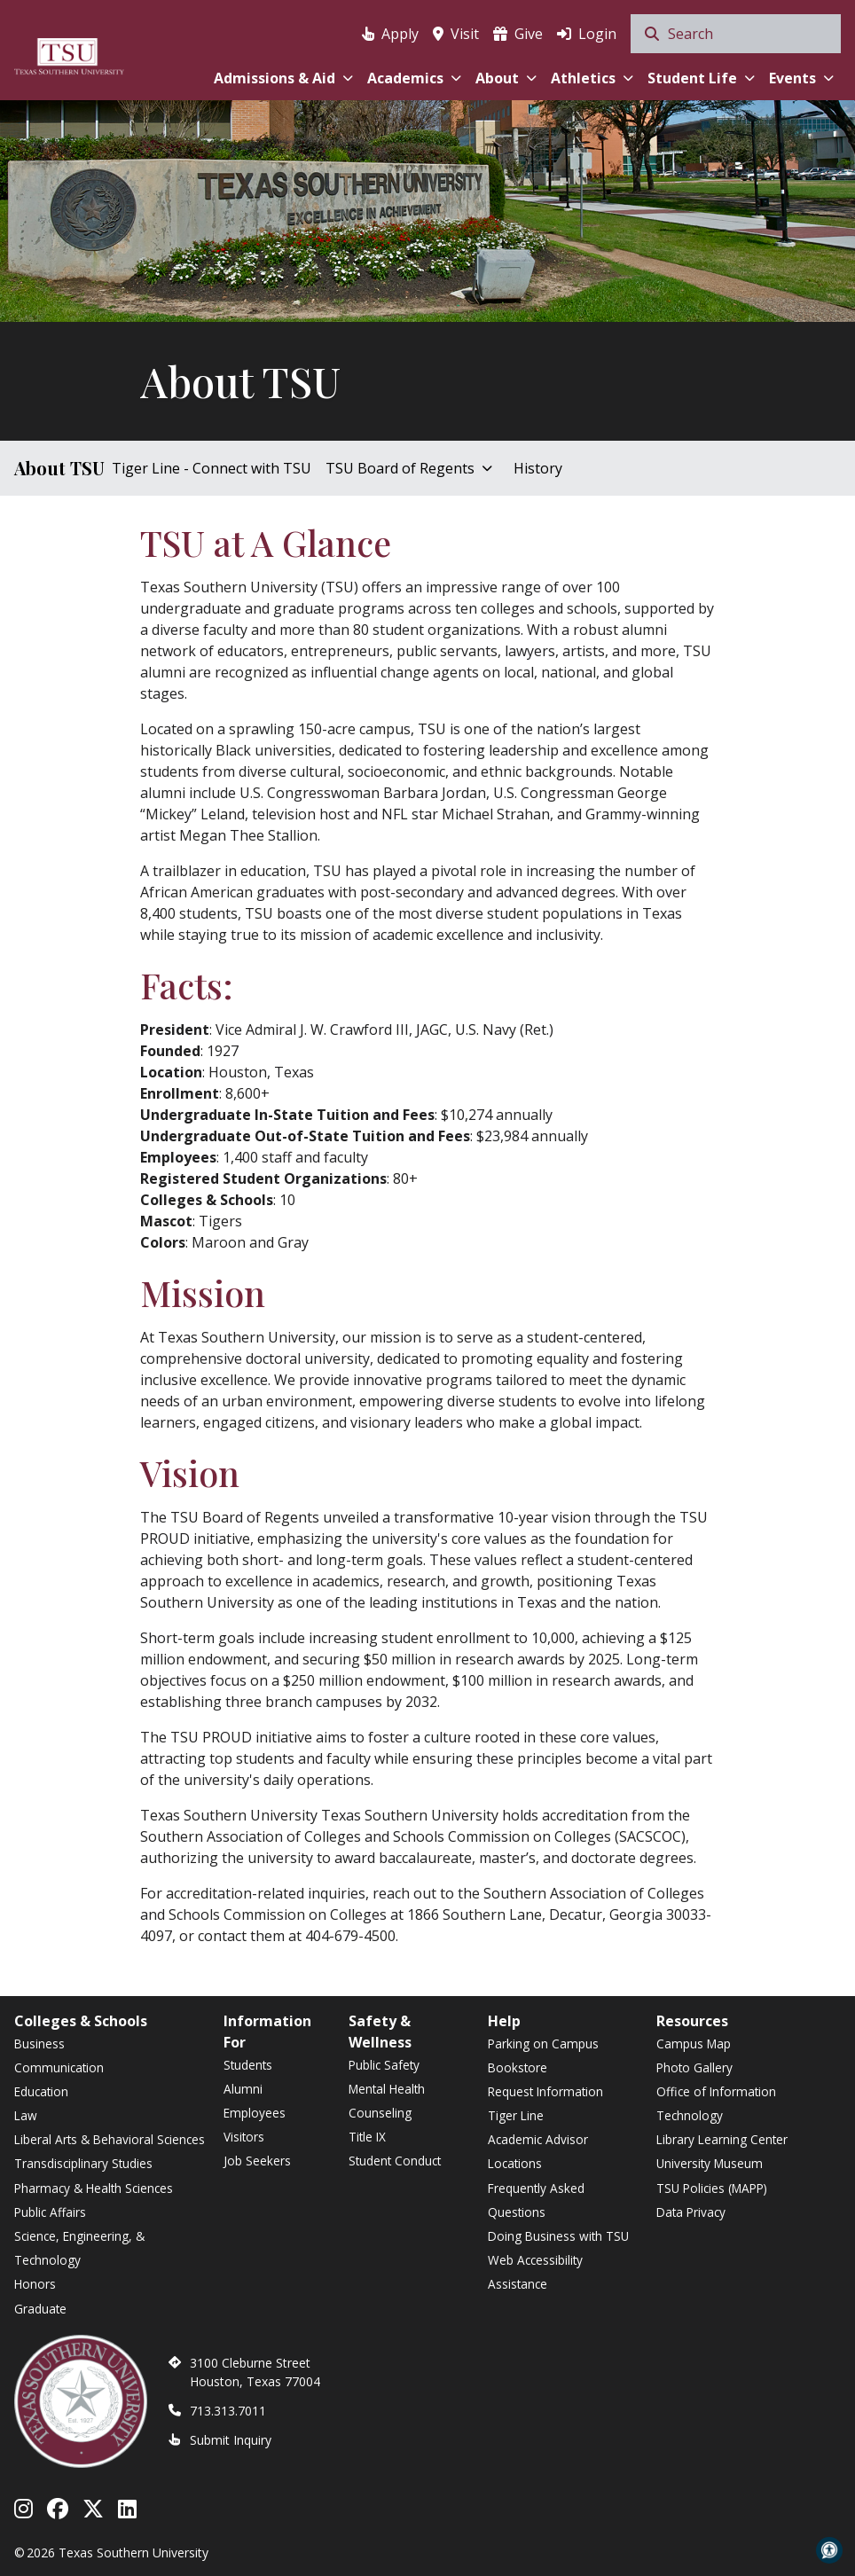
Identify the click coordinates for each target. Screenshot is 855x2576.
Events (801, 78)
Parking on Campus (543, 2043)
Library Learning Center (722, 2139)
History (538, 468)
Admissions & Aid (283, 78)
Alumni (243, 2088)
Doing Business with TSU (558, 2236)
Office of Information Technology (716, 2103)
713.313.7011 (228, 2410)
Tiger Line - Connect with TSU (211, 468)
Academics (414, 78)
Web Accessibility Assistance (535, 2271)
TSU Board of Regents (409, 468)
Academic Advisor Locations (538, 2151)
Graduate (40, 2308)
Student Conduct (395, 2160)
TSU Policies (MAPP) (711, 2188)
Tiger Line (516, 2115)
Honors (35, 2283)
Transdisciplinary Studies (83, 2163)
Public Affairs (50, 2212)
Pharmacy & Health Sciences (93, 2188)
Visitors (244, 2136)
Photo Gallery (694, 2067)
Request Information (545, 2091)
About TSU (59, 468)
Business (39, 2043)
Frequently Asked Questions (536, 2200)
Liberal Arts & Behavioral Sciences (109, 2139)
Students (248, 2064)
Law (25, 2115)
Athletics (592, 78)
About (506, 78)
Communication (59, 2067)
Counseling (380, 2112)
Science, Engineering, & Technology (79, 2248)
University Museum (709, 2163)
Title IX (367, 2136)
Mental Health (387, 2088)
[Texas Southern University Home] (69, 53)
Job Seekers (257, 2160)
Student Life (701, 78)
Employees (255, 2112)
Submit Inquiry (230, 2439)
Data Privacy (691, 2212)
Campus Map (693, 2043)
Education (41, 2091)
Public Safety (384, 2064)
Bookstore (517, 2067)
